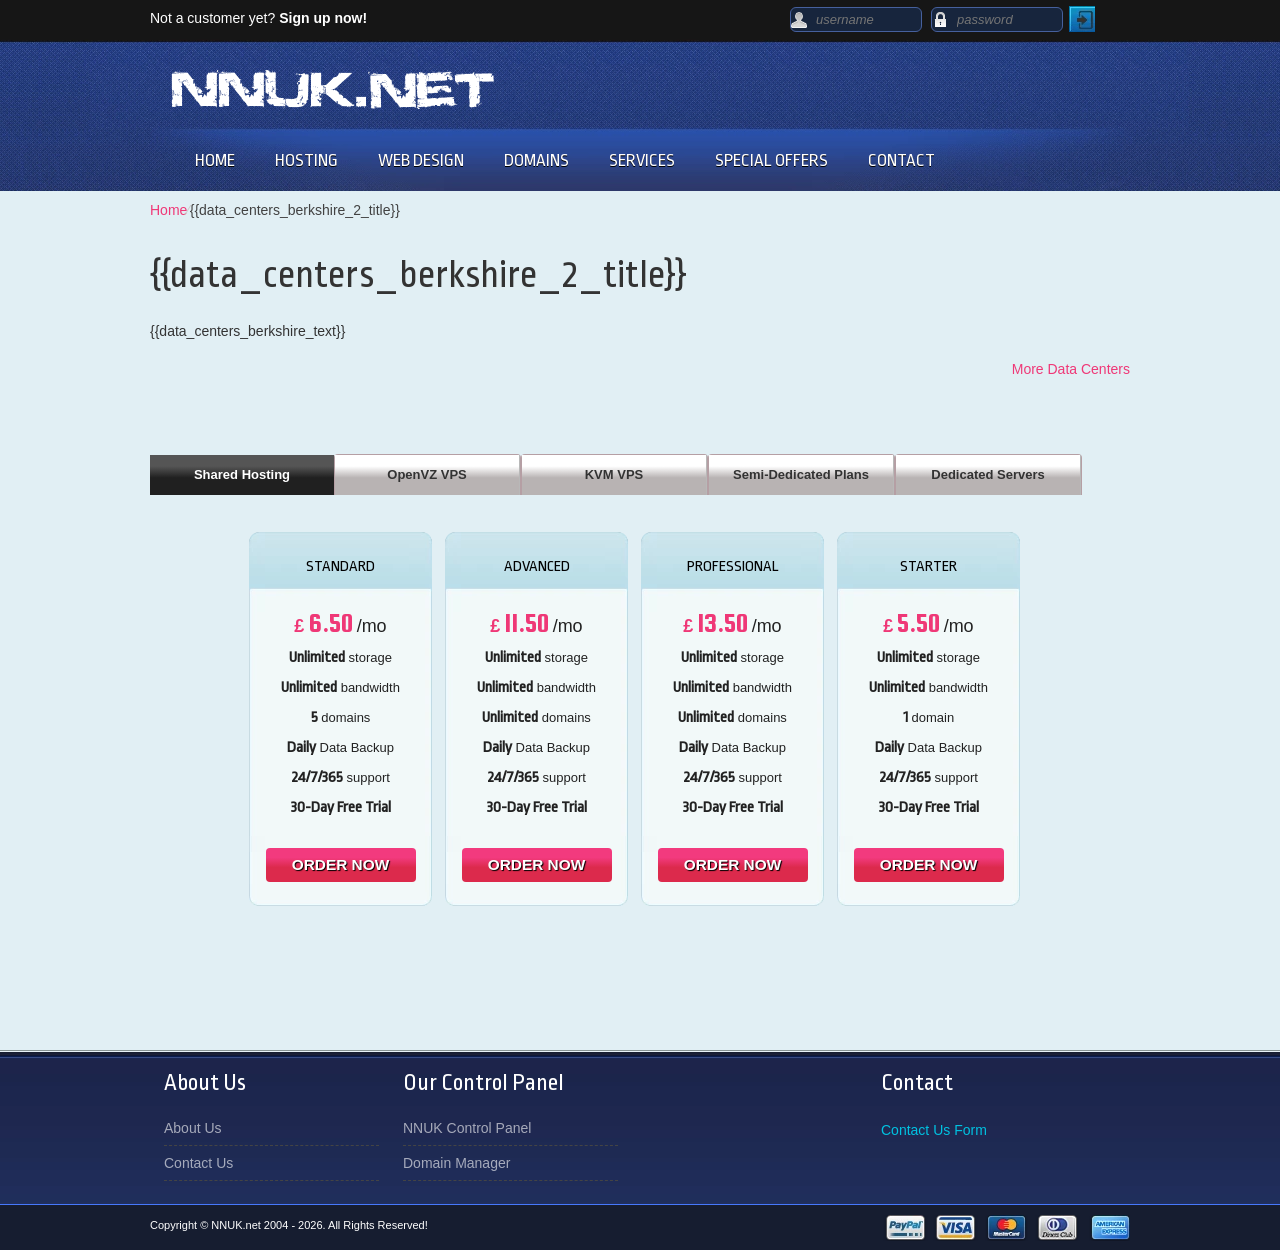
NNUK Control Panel (467, 1128)
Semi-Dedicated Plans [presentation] (801, 474)
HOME (215, 160)
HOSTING (306, 160)
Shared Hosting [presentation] (242, 474)
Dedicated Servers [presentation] (987, 474)
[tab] (242, 474)
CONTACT (901, 160)
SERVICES (642, 160)
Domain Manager (456, 1163)
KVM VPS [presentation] (614, 474)
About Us (193, 1128)
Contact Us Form (934, 1130)
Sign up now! (323, 18)
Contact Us (198, 1163)
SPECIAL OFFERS (771, 160)
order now (340, 864)
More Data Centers (1071, 369)
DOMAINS (536, 160)
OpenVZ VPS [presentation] (426, 474)
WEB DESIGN (421, 160)
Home (168, 210)
